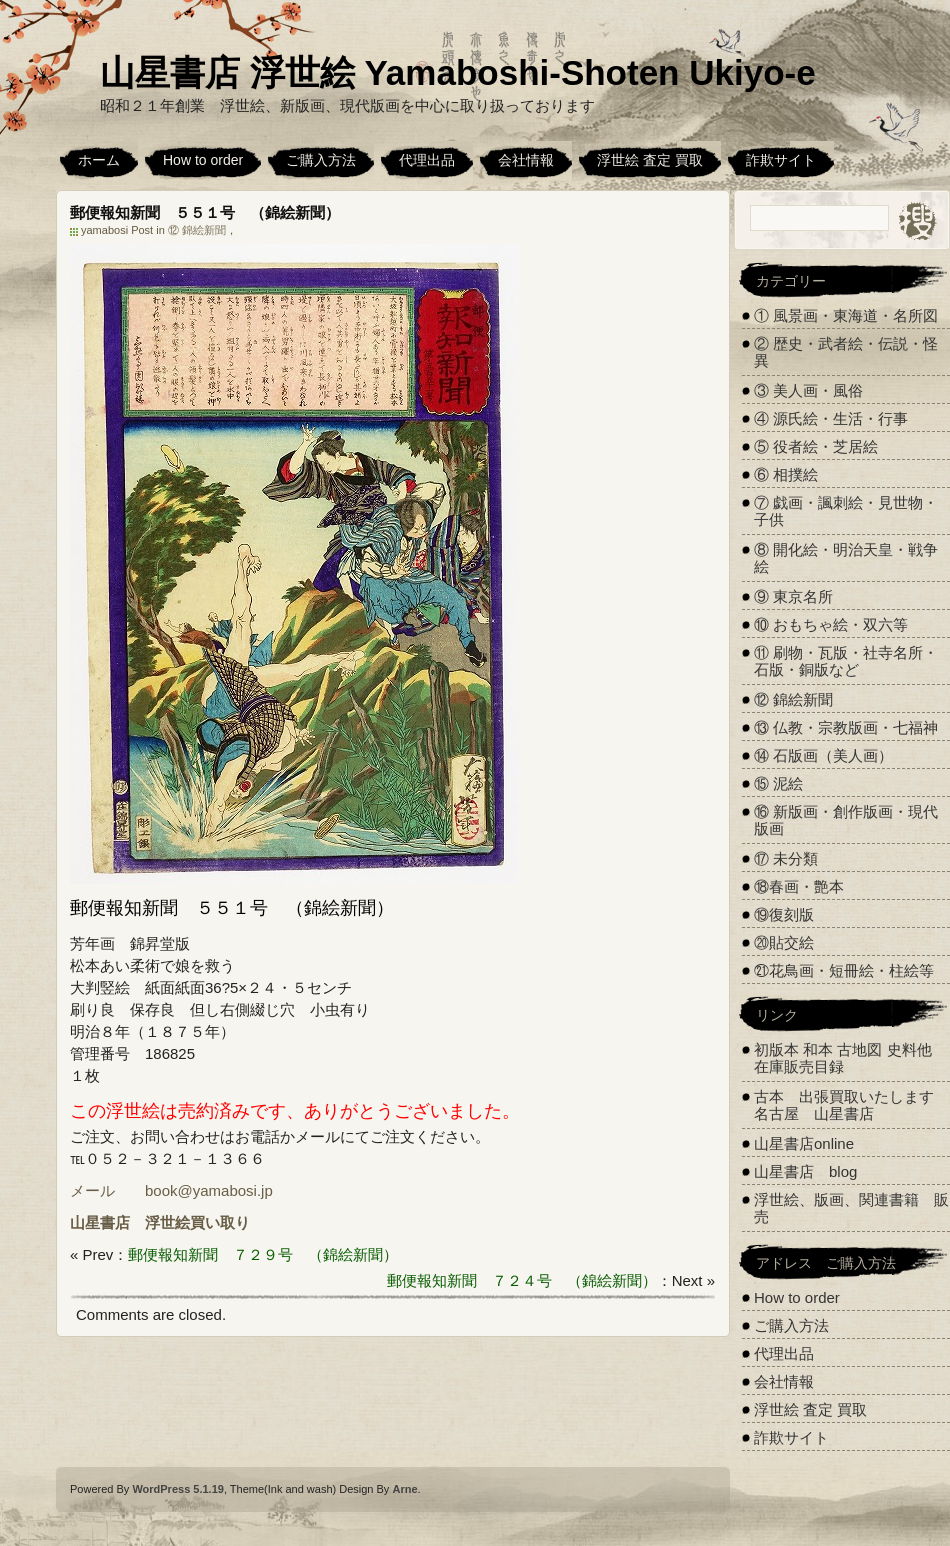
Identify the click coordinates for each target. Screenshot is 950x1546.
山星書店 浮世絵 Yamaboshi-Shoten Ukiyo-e (458, 72)
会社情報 (526, 160)
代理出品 (427, 160)
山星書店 (100, 1222)
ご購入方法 (321, 160)
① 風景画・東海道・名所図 (846, 315)
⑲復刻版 (784, 914)
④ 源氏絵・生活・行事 (831, 418)
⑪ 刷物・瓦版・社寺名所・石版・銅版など (846, 661)
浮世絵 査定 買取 (650, 160)
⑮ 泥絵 (778, 783)
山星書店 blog (805, 1171)
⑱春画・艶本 (799, 886)
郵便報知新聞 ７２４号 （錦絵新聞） (522, 1280)
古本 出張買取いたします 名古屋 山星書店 (851, 1105)
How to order (203, 160)
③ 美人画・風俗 (808, 390)
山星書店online (804, 1143)
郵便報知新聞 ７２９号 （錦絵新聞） (263, 1254)
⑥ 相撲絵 (786, 474)
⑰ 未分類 (786, 858)
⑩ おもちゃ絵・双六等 (831, 624)
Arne (404, 1489)
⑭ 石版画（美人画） (823, 755)
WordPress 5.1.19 (178, 1489)
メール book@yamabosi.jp (171, 1190)
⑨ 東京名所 (793, 596)
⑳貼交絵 (784, 942)
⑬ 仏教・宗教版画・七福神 (846, 727)
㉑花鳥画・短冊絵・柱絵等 (844, 970)
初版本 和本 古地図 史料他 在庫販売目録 (843, 1058)
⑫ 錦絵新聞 (197, 230)
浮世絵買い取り (197, 1222)
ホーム (99, 160)
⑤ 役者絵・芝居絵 (816, 446)
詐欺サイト (781, 160)
